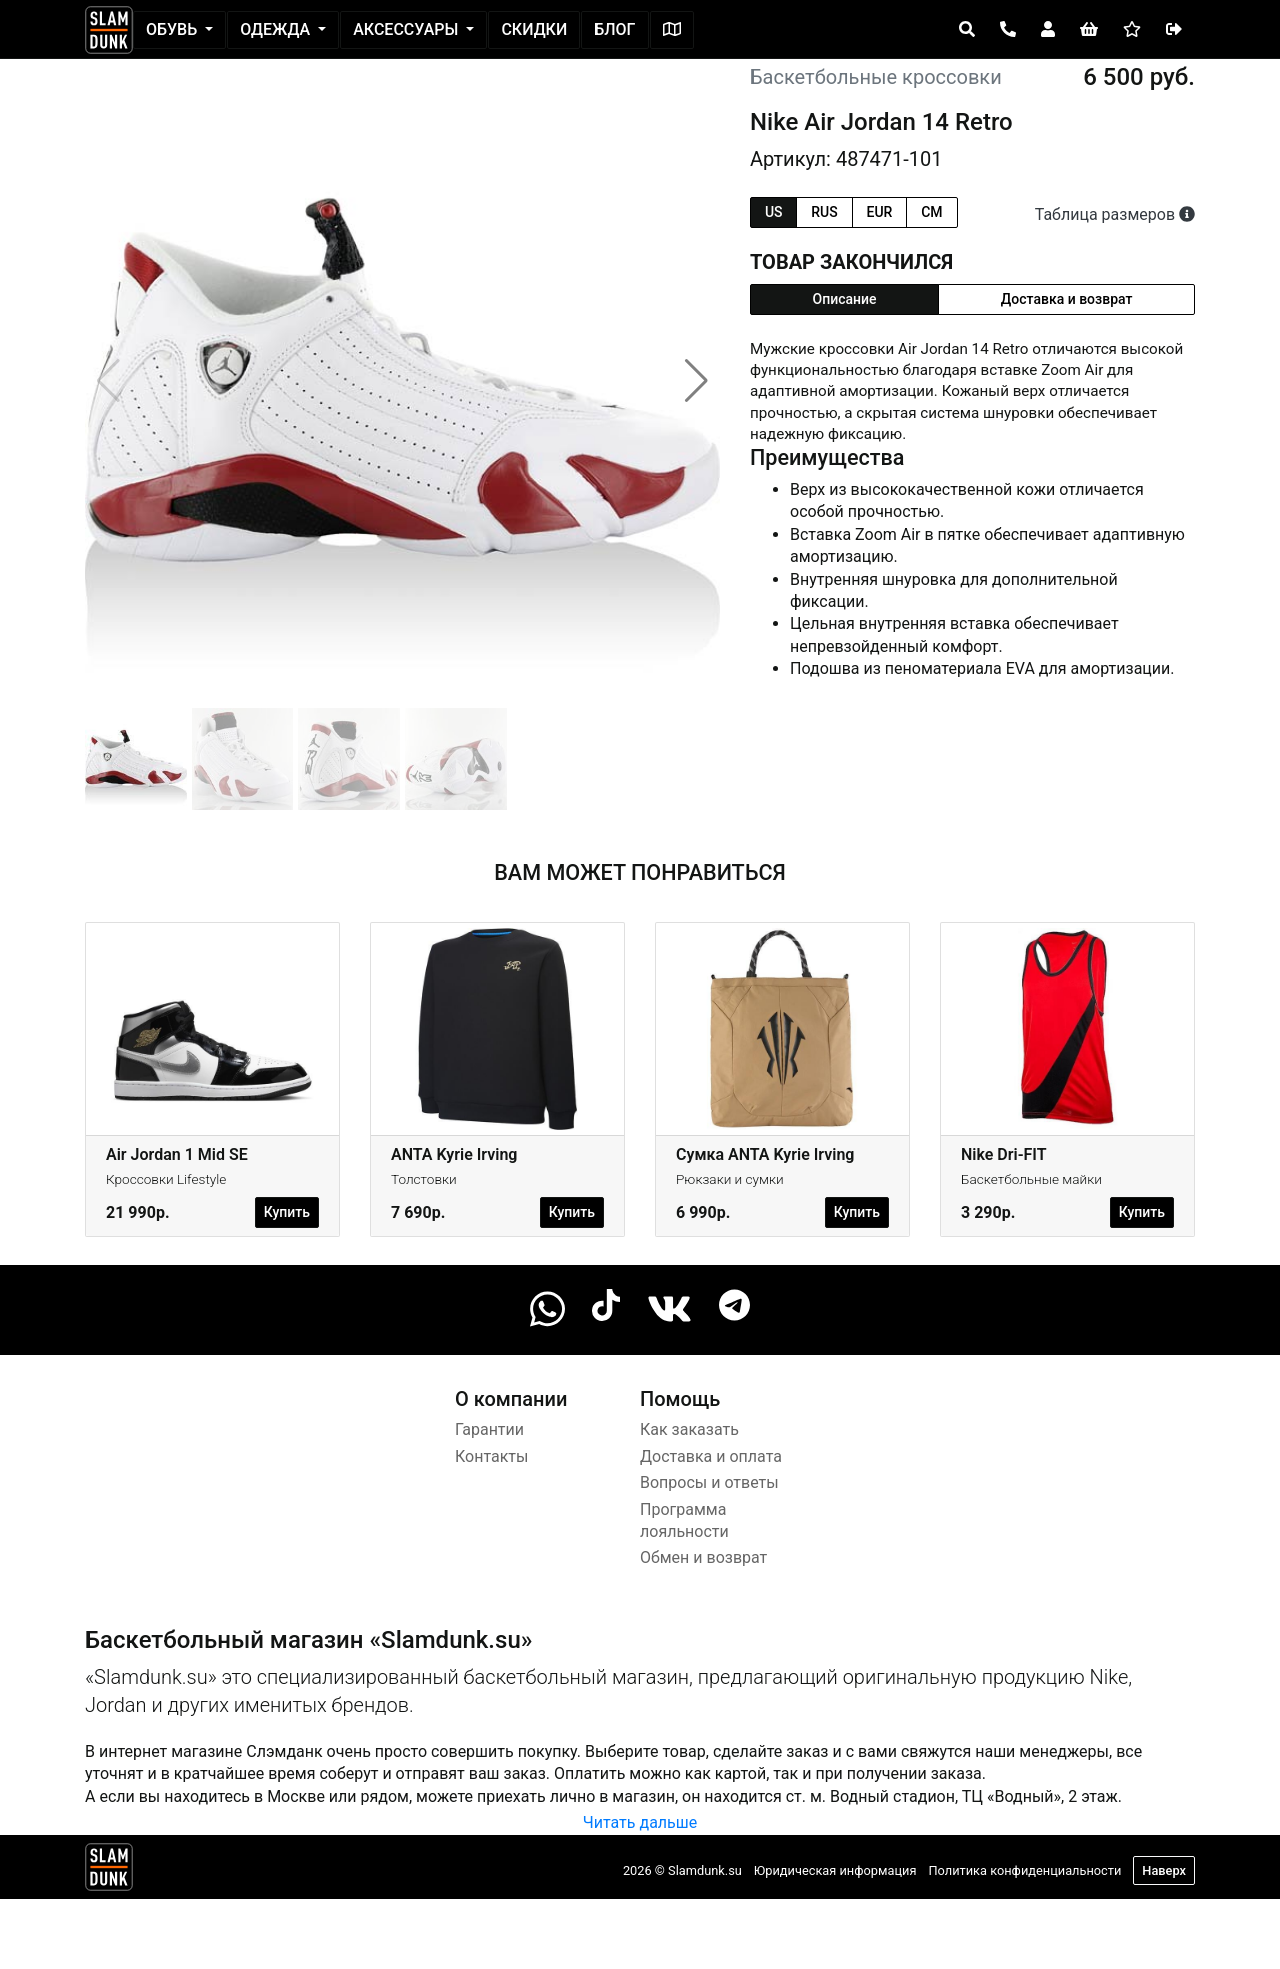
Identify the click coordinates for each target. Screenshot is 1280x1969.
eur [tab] (880, 212)
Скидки (534, 29)
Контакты (491, 1456)
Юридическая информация (835, 1870)
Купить (287, 1212)
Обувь (173, 29)
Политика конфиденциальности (1024, 1870)
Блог (614, 29)
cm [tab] (931, 212)
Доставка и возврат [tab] (1067, 299)
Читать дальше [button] (640, 1822)
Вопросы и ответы (709, 1482)
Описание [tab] (845, 299)
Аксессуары (407, 29)
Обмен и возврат (703, 1557)
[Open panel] (967, 30)
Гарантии (489, 1429)
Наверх (1164, 1870)
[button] (696, 381)
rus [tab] (824, 212)
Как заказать (689, 1429)
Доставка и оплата (711, 1456)
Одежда (277, 29)
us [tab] (774, 212)
